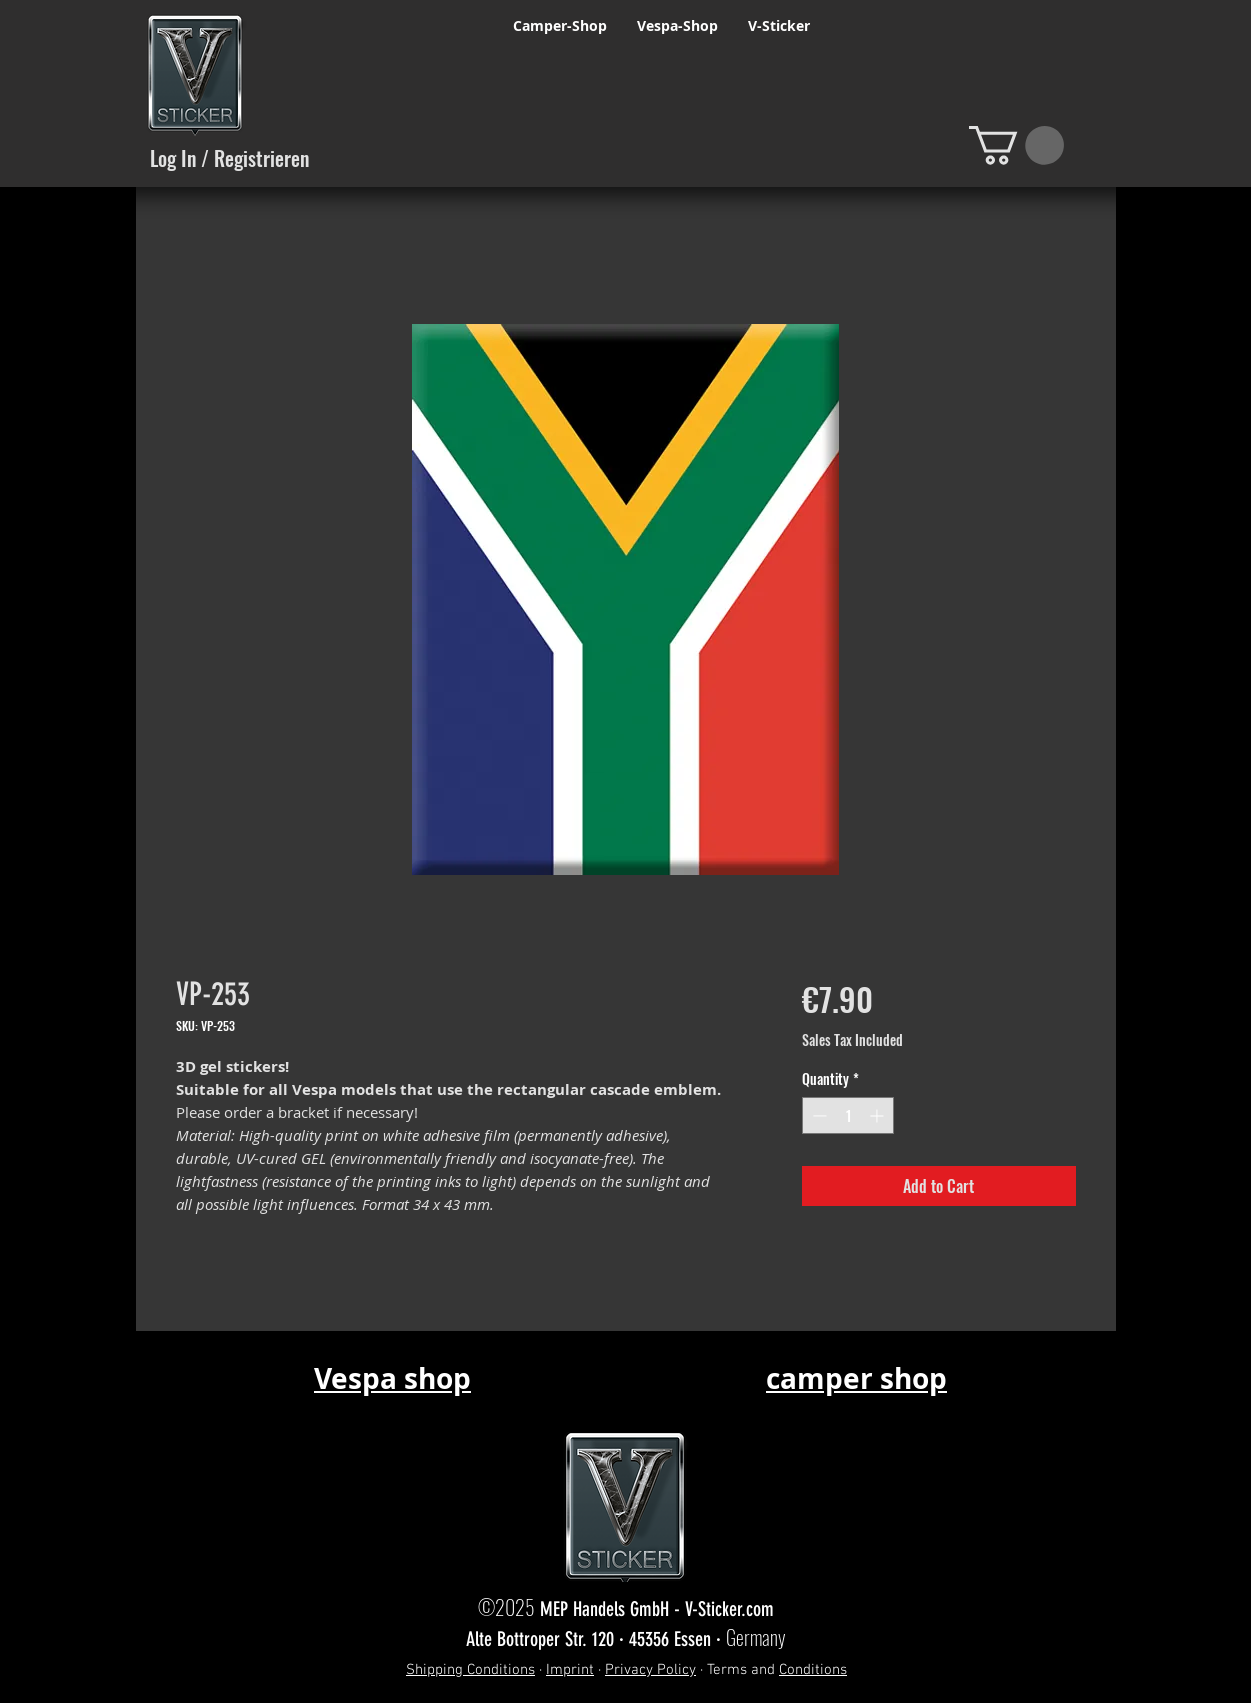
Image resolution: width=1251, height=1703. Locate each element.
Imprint (570, 1670)
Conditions (813, 1670)
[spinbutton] (848, 1115)
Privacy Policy (650, 1670)
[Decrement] (817, 1115)
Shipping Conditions (470, 1670)
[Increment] (878, 1115)
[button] (1016, 145)
